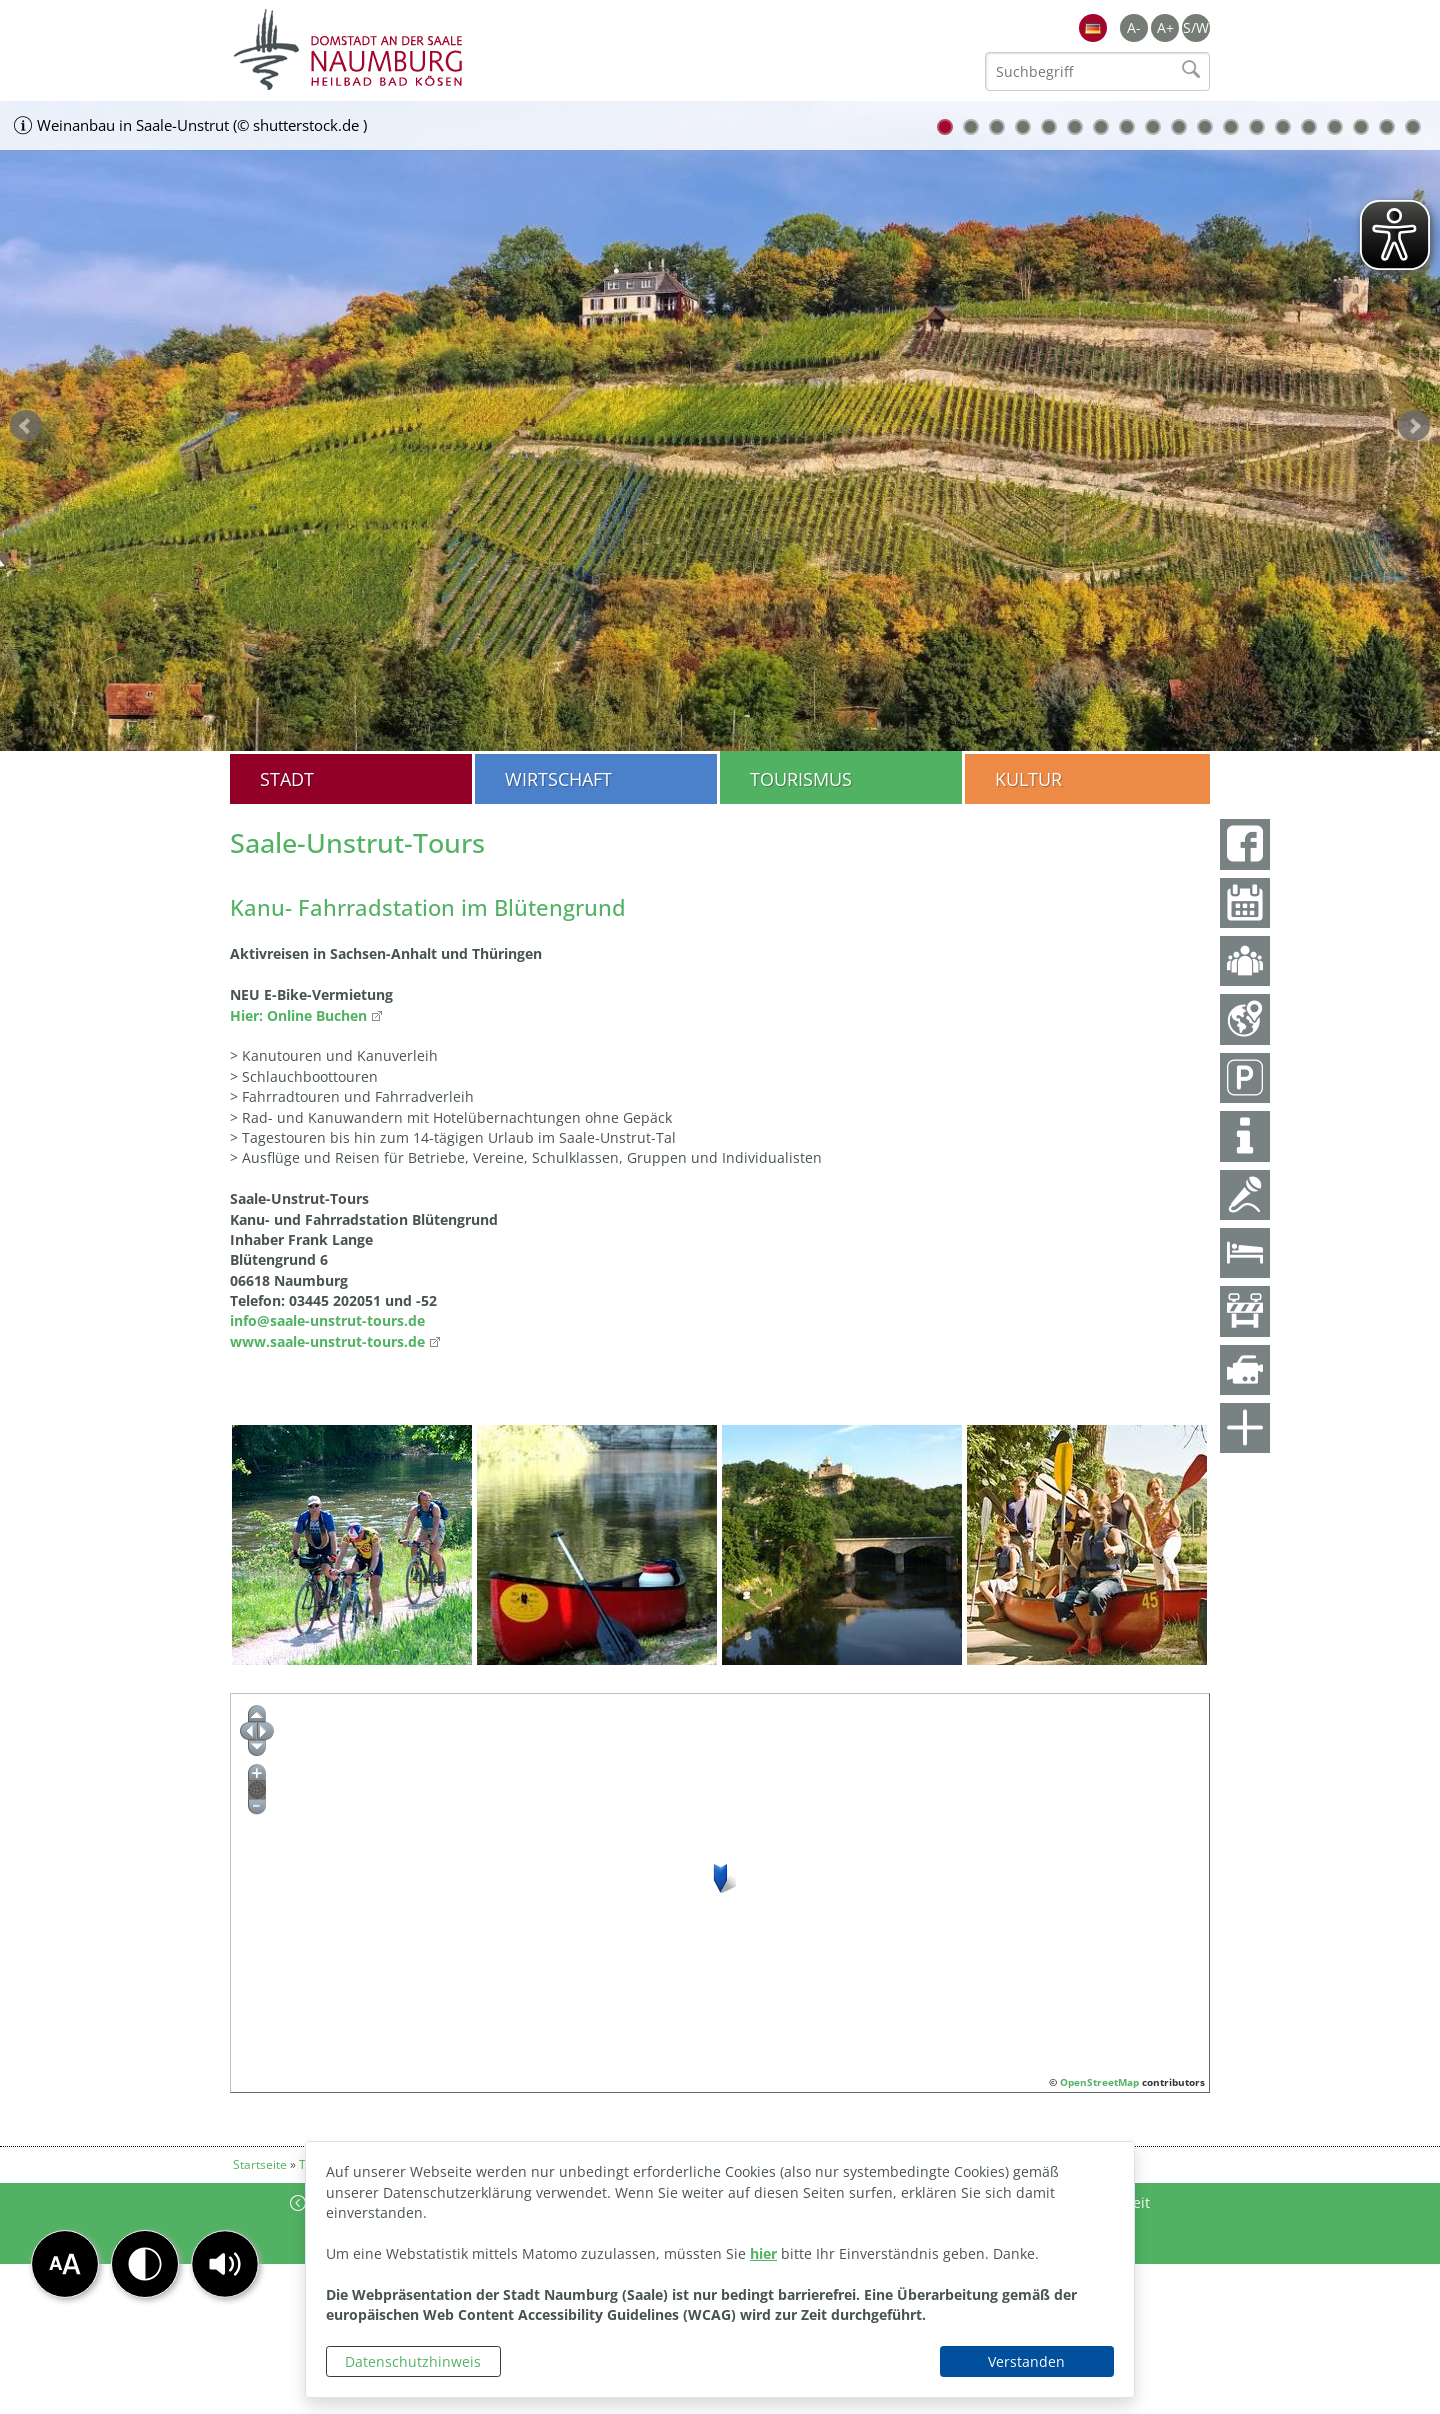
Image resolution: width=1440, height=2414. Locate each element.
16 (1335, 127)
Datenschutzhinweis (413, 2361)
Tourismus (801, 779)
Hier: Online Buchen (298, 1015)
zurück (26, 426)
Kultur (1028, 779)
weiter (1414, 426)
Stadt (287, 779)
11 (1205, 127)
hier (763, 2253)
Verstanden (1026, 2361)
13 (1257, 127)
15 (1309, 127)
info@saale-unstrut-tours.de (327, 1320)
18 (1387, 127)
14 (1283, 127)
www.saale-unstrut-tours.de (327, 1341)
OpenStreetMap (1099, 2082)
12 (1231, 127)
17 (1361, 127)
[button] (225, 2264)
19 (1413, 127)
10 (1179, 127)
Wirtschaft (558, 779)
